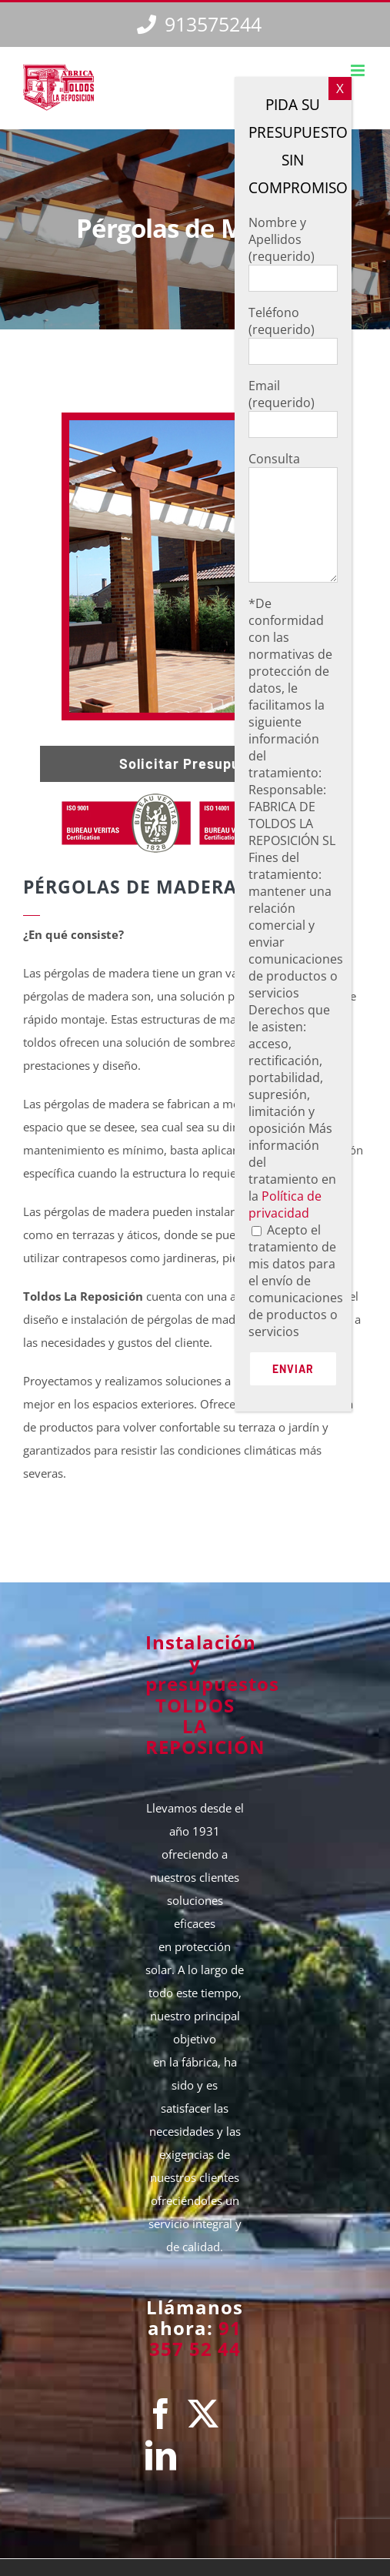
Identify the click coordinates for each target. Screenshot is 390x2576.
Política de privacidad (285, 1204)
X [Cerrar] (340, 88)
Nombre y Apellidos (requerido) (293, 250)
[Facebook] (160, 2413)
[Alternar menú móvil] (359, 70)
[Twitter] (203, 2413)
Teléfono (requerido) (293, 331)
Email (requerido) (293, 404)
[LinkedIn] (160, 2455)
